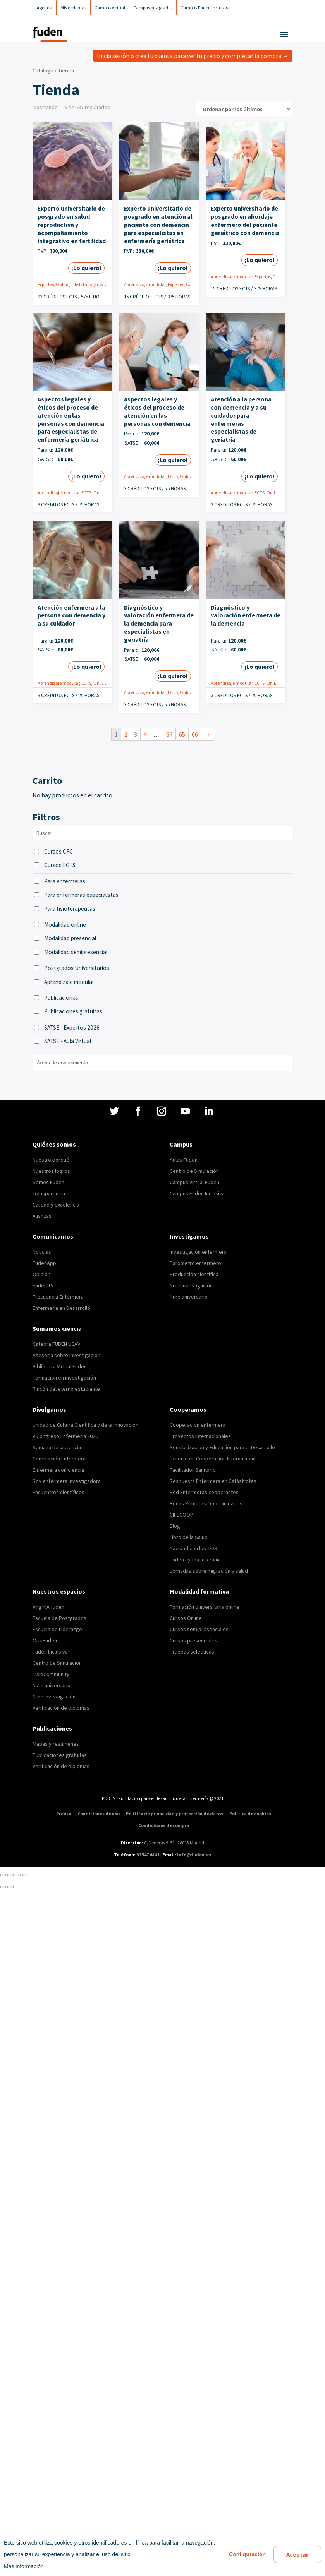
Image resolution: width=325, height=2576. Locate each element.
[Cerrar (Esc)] (3, 1875)
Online (62, 284)
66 (195, 734)
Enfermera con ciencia (58, 1469)
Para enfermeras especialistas (81, 894)
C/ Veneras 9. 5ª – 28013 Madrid (173, 1843)
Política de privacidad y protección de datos (174, 1814)
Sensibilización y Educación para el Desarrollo (222, 1447)
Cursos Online (186, 1617)
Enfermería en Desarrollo (61, 1307)
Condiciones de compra (163, 1825)
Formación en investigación (64, 1377)
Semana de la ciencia (57, 1447)
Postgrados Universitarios (76, 968)
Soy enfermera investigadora (67, 1480)
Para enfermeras (64, 881)
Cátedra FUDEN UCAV (56, 1343)
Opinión (41, 1274)
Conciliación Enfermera (59, 1458)
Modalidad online (65, 924)
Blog (175, 1525)
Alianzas (42, 1215)
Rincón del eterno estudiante (66, 1388)
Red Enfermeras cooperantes (204, 1492)
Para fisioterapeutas (69, 908)
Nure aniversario (189, 1296)
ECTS (86, 492)
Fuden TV (43, 1285)
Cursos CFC (58, 851)
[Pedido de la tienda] (244, 108)
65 (182, 734)
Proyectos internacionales (200, 1436)
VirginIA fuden (48, 1606)
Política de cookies (250, 1814)
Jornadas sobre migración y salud (209, 1570)
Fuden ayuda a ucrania (195, 1559)
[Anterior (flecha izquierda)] (3, 1887)
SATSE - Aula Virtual (67, 1041)
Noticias (42, 1251)
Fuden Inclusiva (50, 1651)
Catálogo (43, 70)
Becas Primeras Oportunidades (206, 1503)
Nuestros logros (51, 1170)
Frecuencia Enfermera (58, 1296)
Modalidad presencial (70, 938)
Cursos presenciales (193, 1640)
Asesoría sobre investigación (66, 1355)
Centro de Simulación (194, 1170)
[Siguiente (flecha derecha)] (10, 1887)
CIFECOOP (181, 1514)
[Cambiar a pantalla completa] (18, 1875)
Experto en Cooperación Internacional (213, 1458)
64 (169, 734)
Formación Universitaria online (204, 1606)
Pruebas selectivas (192, 1651)
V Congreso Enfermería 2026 (65, 1436)
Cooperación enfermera (197, 1424)
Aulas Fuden (184, 1159)
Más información (24, 2566)
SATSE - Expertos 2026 (72, 1027)
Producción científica (194, 1274)
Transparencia (49, 1193)
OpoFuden (45, 1640)
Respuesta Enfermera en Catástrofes (213, 1480)
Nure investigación (191, 1285)
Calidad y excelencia (56, 1204)
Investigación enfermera (198, 1251)
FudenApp (44, 1263)
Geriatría (195, 284)
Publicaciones (61, 997)
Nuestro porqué (51, 1159)
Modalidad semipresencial (75, 952)
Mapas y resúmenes (56, 1743)
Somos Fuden (48, 1182)
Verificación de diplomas (61, 1707)
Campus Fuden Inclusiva (197, 1193)
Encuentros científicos (58, 1492)
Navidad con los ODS (193, 1548)
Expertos (46, 284)
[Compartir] (10, 1875)
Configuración (247, 2554)
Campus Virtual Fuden (194, 1182)
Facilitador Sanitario (193, 1469)
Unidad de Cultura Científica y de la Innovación (85, 1424)
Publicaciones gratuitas (73, 1011)
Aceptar (297, 2554)
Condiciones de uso (98, 1814)
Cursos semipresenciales (199, 1629)
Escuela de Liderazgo (57, 1629)
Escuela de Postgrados (59, 1617)
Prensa (63, 1814)
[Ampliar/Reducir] (25, 1875)
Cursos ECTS (60, 865)
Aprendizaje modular (145, 284)
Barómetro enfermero (195, 1263)
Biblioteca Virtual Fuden (60, 1366)
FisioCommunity (51, 1674)
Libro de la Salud (189, 1537)
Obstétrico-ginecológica (95, 284)
